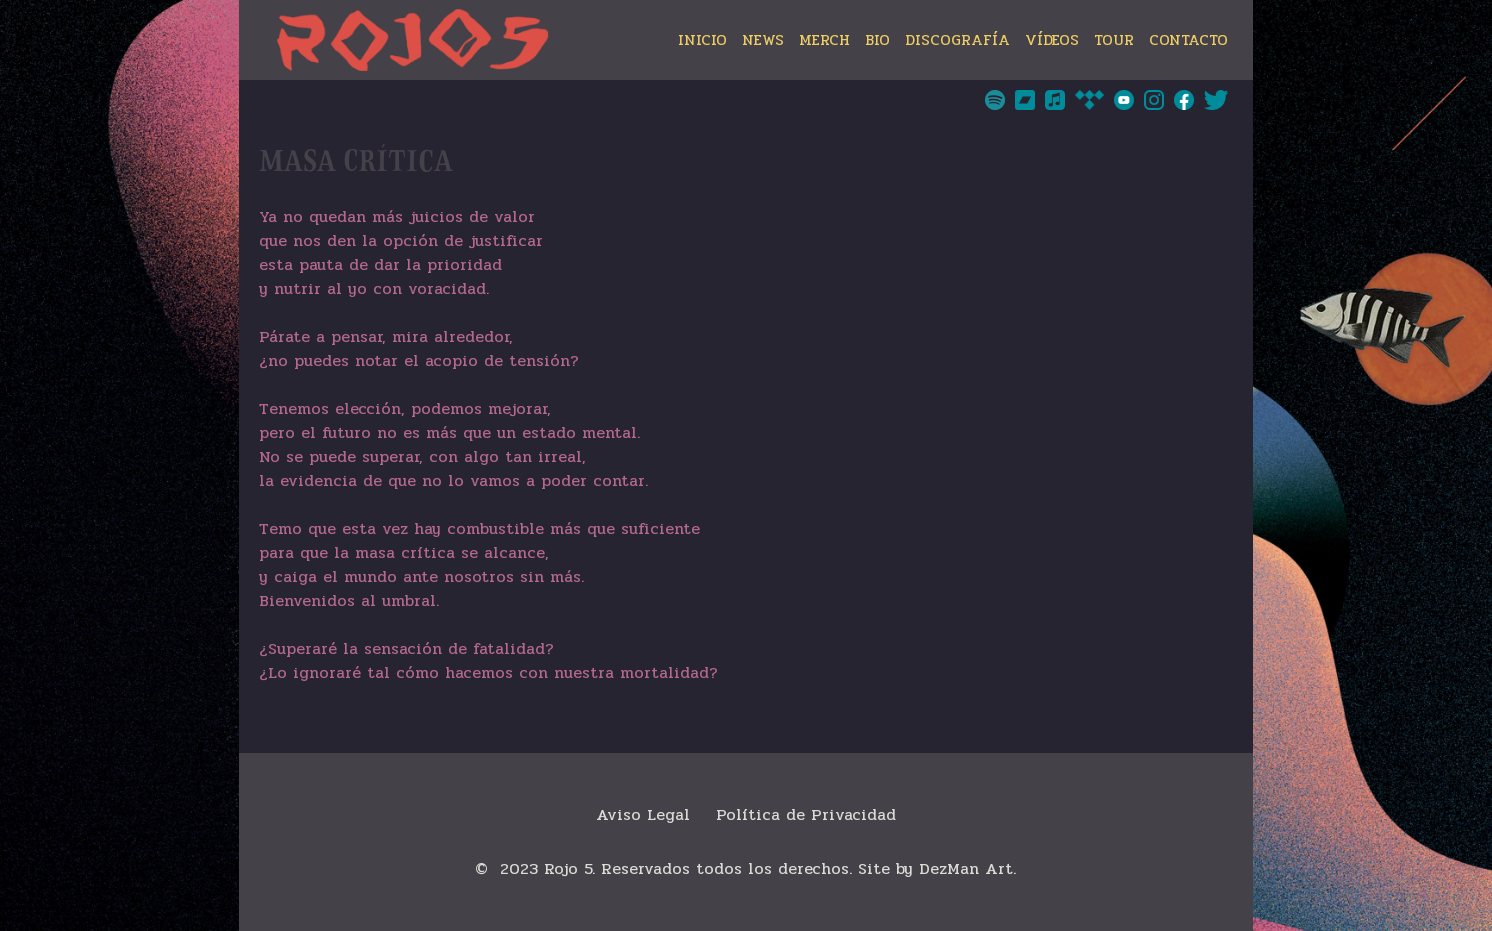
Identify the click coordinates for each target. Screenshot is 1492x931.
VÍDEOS (1052, 40)
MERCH (824, 40)
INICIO (702, 40)
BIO (877, 40)
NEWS (763, 40)
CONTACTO (1188, 40)
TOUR (1114, 40)
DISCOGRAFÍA (957, 40)
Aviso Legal (643, 814)
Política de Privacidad (806, 814)
